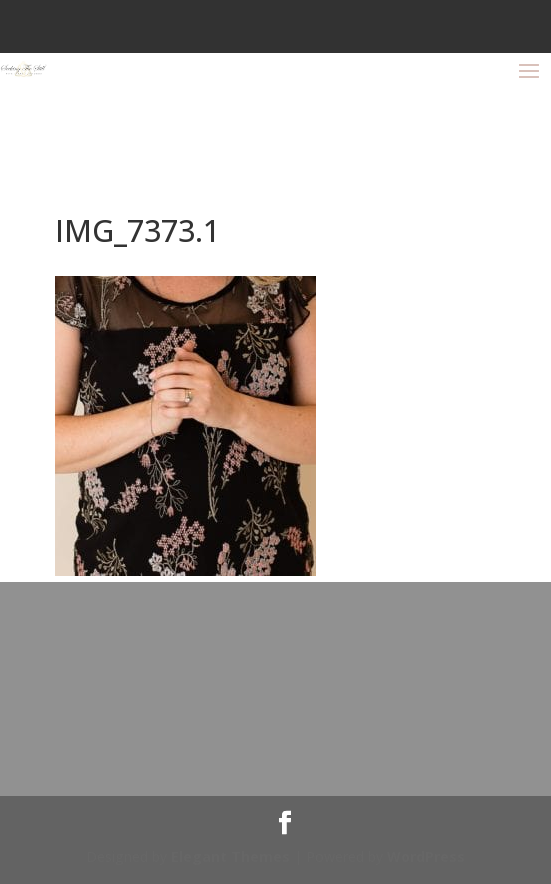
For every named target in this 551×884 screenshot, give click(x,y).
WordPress (426, 856)
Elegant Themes (230, 856)
